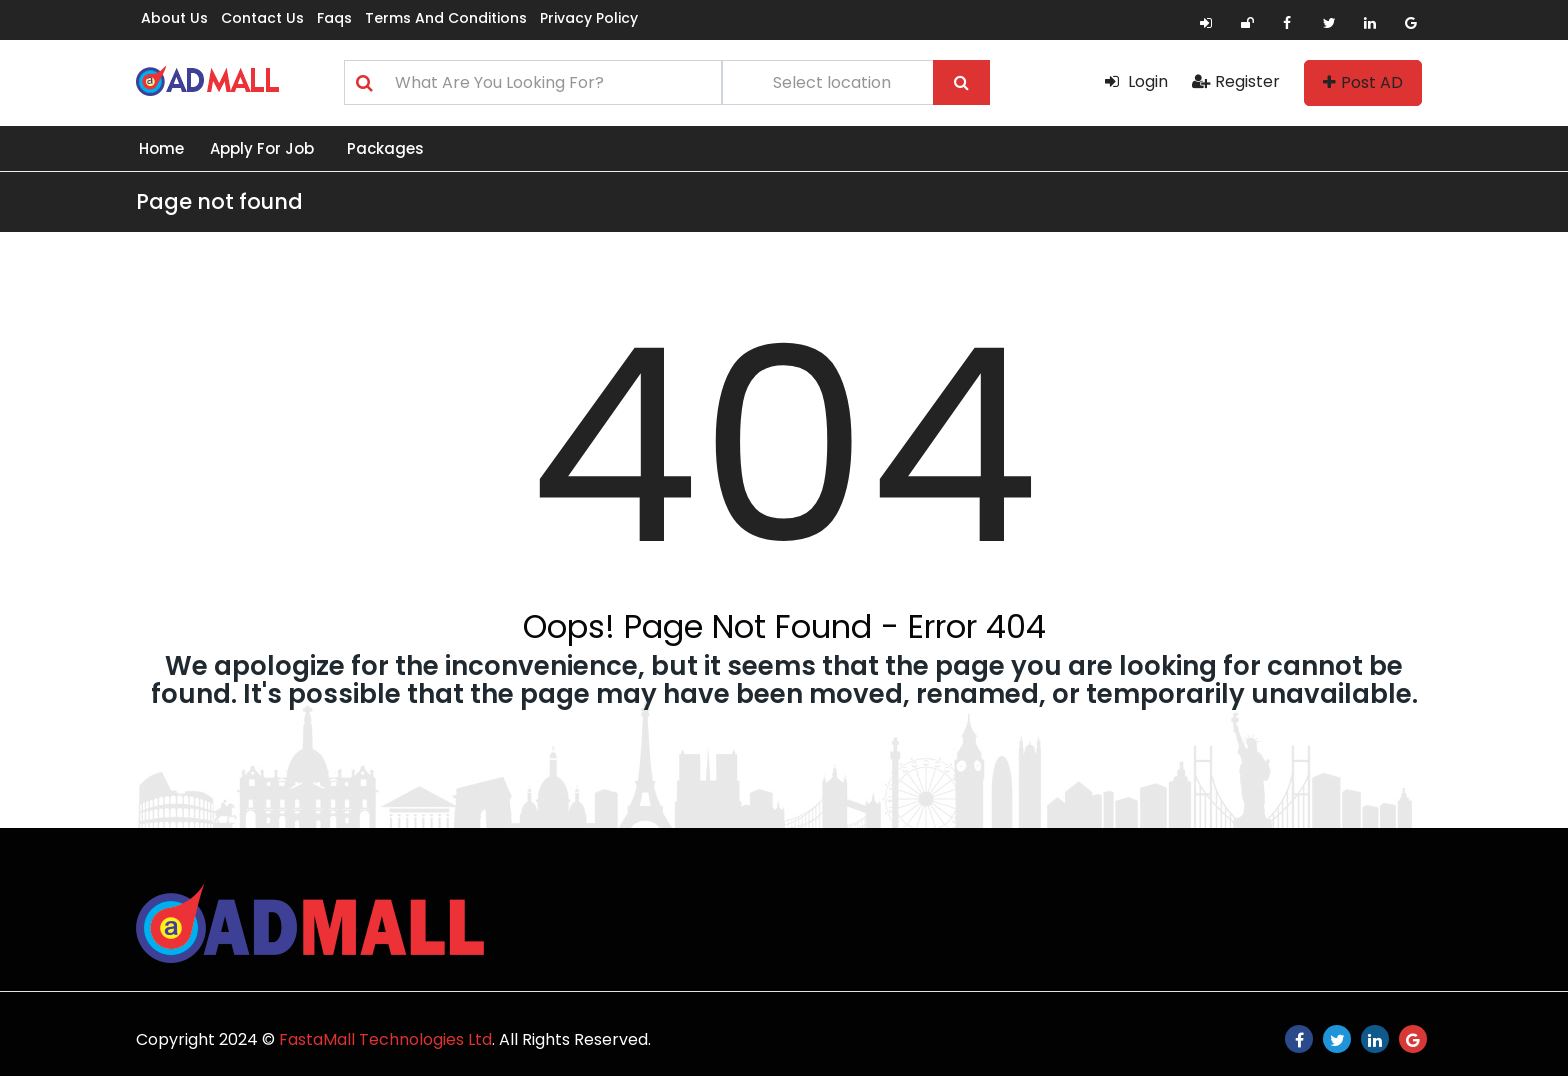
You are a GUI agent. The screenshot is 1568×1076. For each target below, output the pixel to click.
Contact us (262, 18)
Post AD (1363, 82)
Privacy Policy (589, 18)
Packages (385, 148)
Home (161, 148)
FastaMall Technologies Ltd (385, 1039)
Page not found (219, 201)
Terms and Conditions (446, 18)
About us (174, 18)
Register (1236, 81)
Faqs (334, 18)
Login (1136, 81)
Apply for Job (262, 148)
